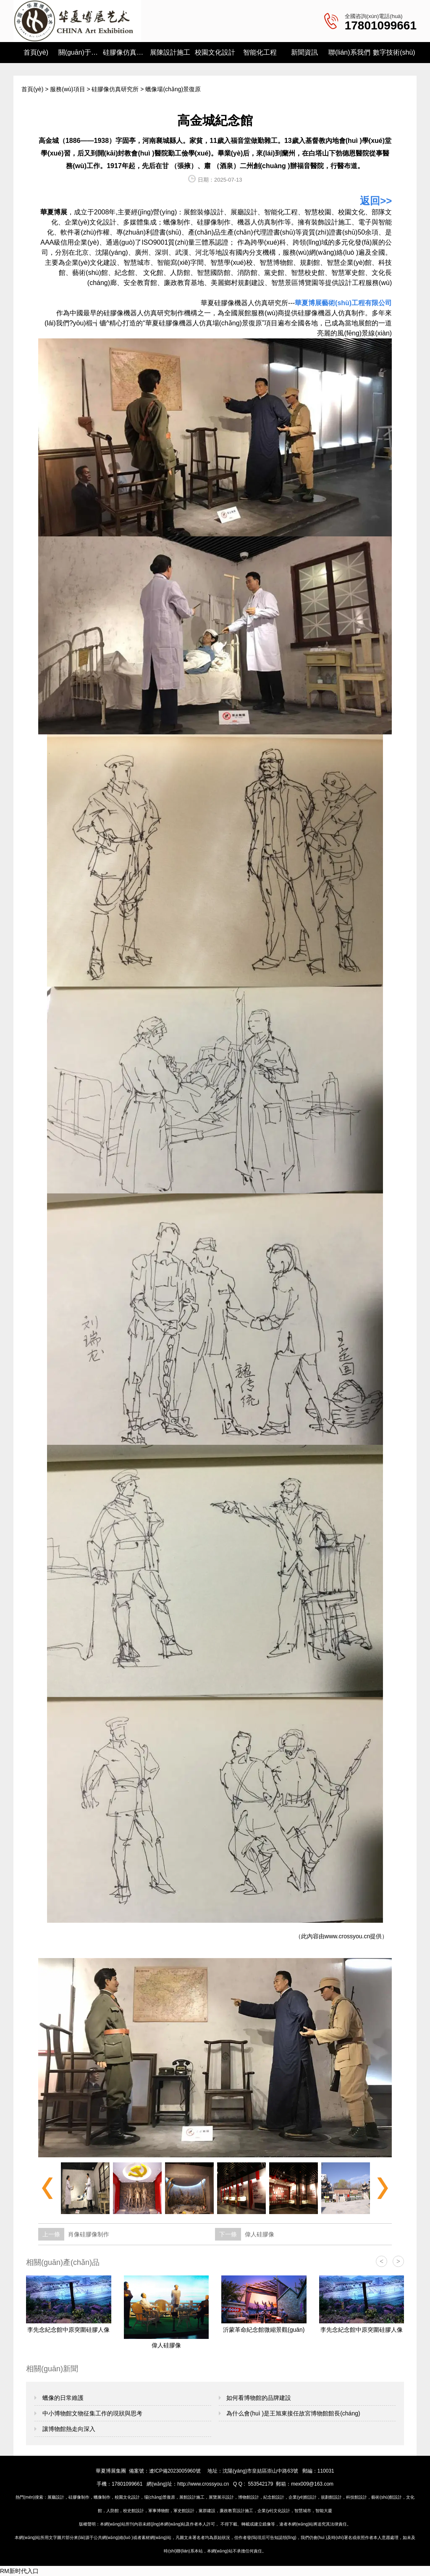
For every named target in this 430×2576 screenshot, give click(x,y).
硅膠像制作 (214, 222)
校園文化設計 (215, 52)
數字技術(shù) (394, 52)
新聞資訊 (304, 52)
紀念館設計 (273, 2497)
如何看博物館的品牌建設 (258, 2397)
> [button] (398, 2261)
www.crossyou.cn (347, 1936)
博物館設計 (248, 2497)
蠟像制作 (176, 222)
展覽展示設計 (221, 2497)
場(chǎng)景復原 (159, 2497)
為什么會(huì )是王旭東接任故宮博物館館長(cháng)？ (292, 2413)
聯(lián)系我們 (349, 52)
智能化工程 (260, 52)
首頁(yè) (36, 52)
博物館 (283, 262)
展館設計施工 (192, 2497)
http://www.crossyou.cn (203, 2484)
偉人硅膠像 (259, 2234)
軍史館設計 (183, 2510)
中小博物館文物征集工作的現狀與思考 (91, 2413)
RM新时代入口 (19, 2571)
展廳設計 (55, 2497)
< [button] (381, 2261)
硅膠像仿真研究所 (125, 52)
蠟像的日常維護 (62, 2397)
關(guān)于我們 (80, 52)
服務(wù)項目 (67, 89)
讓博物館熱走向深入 (68, 2429)
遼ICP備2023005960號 (175, 2471)
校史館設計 (133, 2510)
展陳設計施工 (170, 52)
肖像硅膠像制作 (88, 2234)
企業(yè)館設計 (302, 2497)
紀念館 (125, 272)
